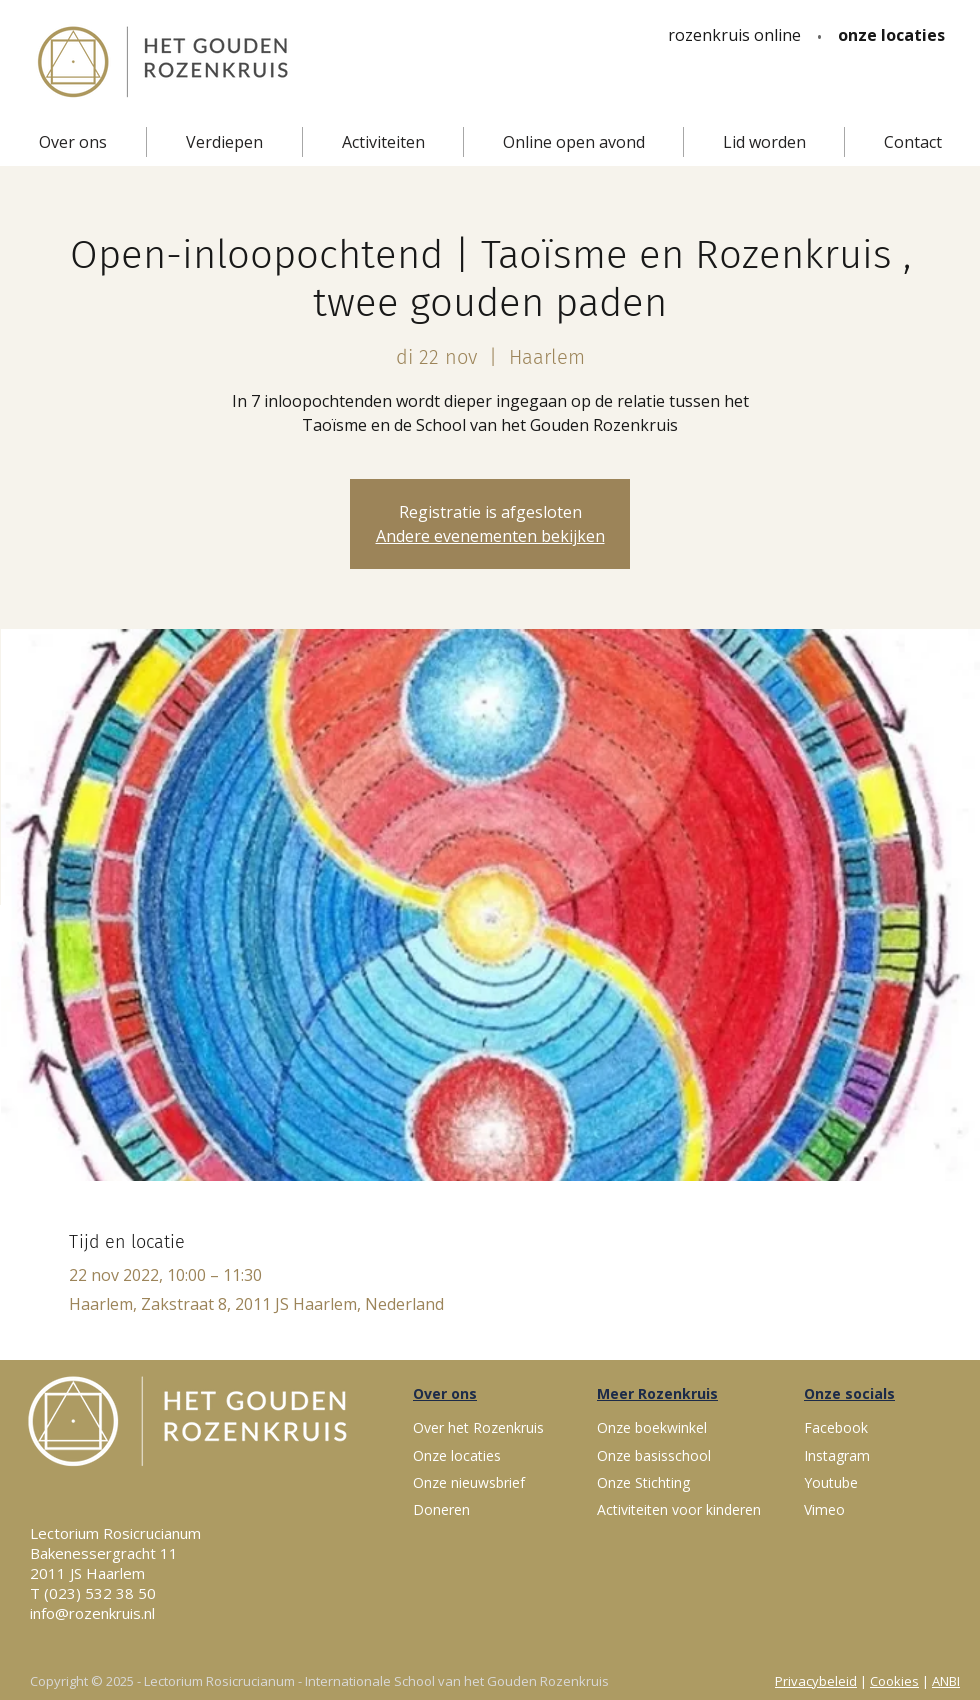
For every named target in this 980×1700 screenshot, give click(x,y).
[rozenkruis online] (734, 35)
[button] (73, 142)
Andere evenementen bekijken (490, 536)
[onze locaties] (891, 35)
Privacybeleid (816, 1681)
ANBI (946, 1681)
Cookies (894, 1681)
